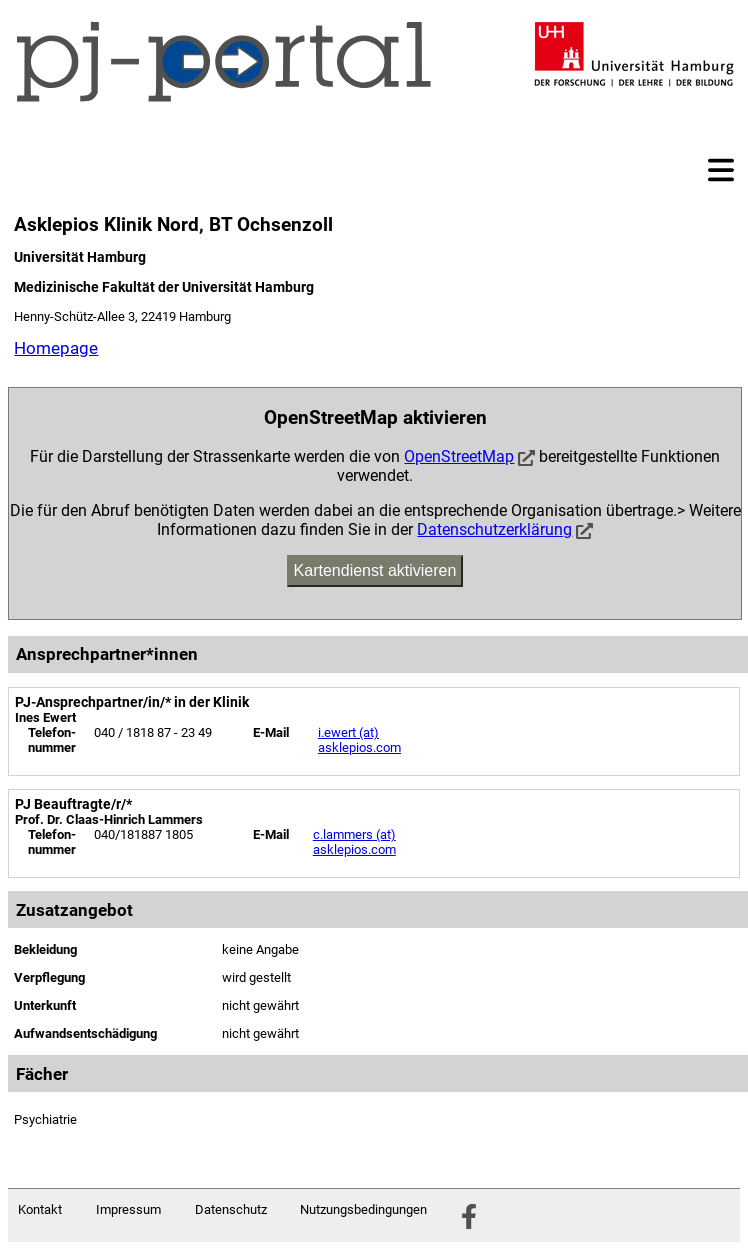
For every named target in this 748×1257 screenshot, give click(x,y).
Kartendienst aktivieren (375, 570)
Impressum (128, 1209)
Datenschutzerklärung (494, 529)
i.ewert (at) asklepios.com (359, 740)
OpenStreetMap (459, 456)
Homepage (56, 348)
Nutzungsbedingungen (363, 1209)
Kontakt (40, 1209)
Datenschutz (231, 1209)
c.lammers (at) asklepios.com (354, 842)
